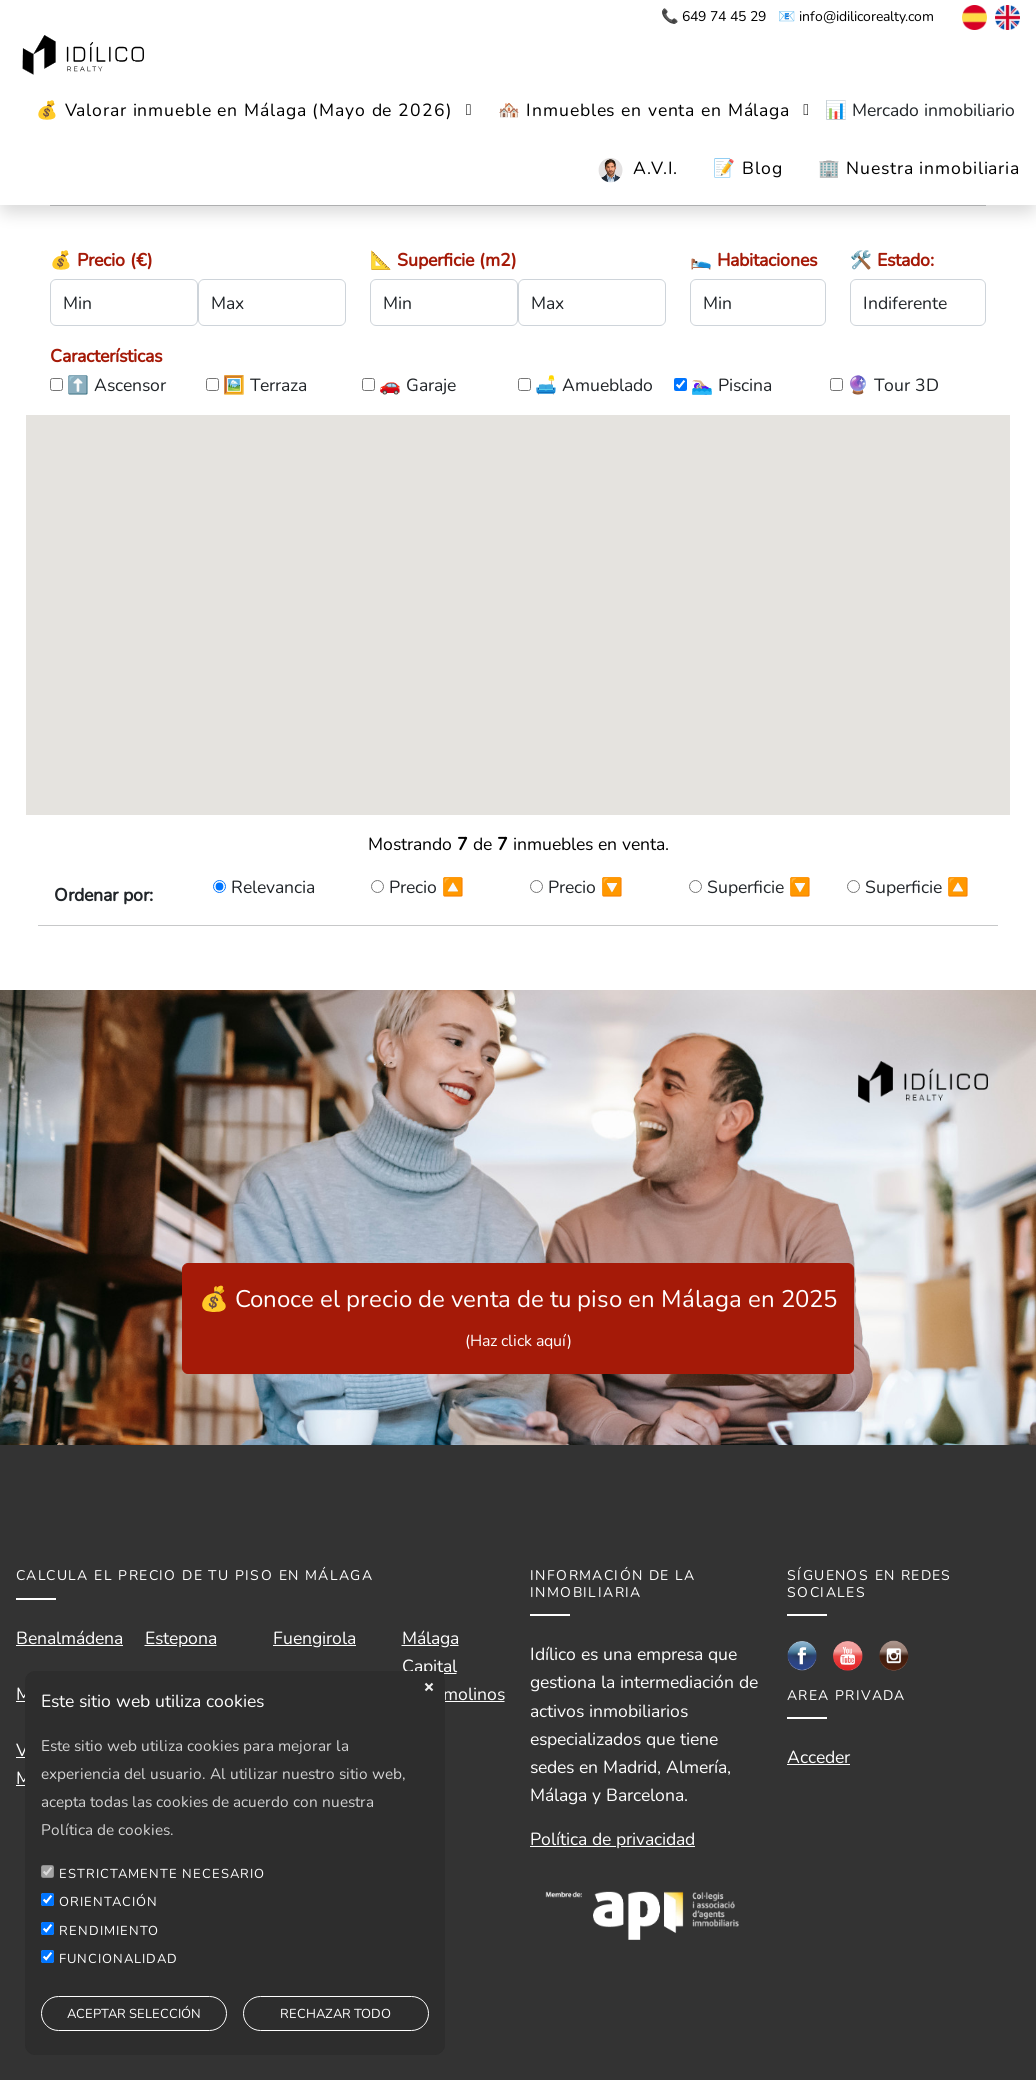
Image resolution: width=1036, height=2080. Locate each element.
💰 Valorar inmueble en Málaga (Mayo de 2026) (244, 110)
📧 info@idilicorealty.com (856, 16)
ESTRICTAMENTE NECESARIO (162, 1874)
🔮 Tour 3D (893, 385)
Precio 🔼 (426, 887)
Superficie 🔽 (759, 887)
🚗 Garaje (417, 385)
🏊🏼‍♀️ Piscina (731, 385)
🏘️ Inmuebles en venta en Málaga (644, 110)
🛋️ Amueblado (594, 385)
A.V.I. (655, 168)
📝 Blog (747, 168)
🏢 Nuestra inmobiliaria (919, 168)
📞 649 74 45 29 (713, 16)
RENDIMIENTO (109, 1931)
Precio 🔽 (585, 887)
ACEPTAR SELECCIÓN (134, 2014)
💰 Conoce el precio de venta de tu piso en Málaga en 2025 (518, 1317)
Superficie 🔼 (917, 887)
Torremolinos (453, 1694)
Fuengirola (314, 1638)
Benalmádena (69, 1638)
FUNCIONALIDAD (118, 1959)
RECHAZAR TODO (335, 2014)
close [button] (429, 1687)
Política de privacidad (612, 1839)
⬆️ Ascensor (116, 385)
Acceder (818, 1757)
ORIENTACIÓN (108, 1902)
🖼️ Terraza (265, 385)
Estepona (181, 1638)
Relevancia (273, 887)
